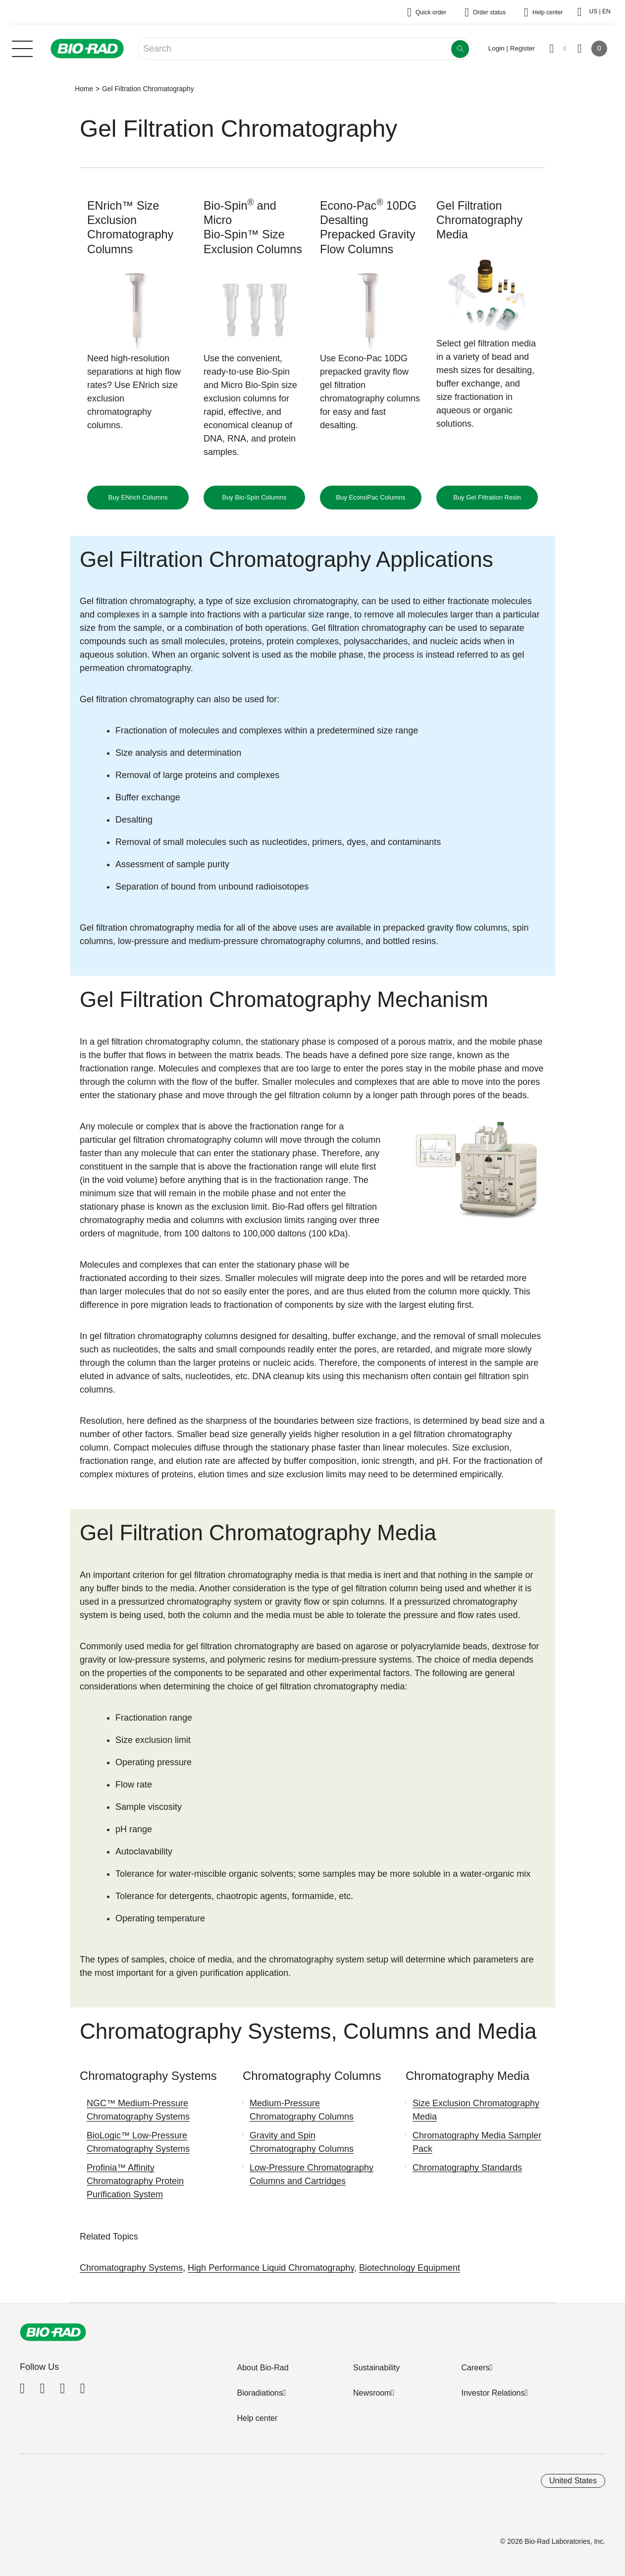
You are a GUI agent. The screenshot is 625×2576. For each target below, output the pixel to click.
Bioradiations (260, 2393)
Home (84, 89)
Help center (257, 2418)
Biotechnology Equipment (409, 2268)
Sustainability (376, 2367)
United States (573, 2480)
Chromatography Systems (131, 2268)
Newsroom (372, 2393)
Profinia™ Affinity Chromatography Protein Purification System (135, 2181)
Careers (475, 2367)
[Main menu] (22, 47)
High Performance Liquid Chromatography (271, 2268)
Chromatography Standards (467, 2168)
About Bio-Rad (262, 2367)
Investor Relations (492, 2393)
